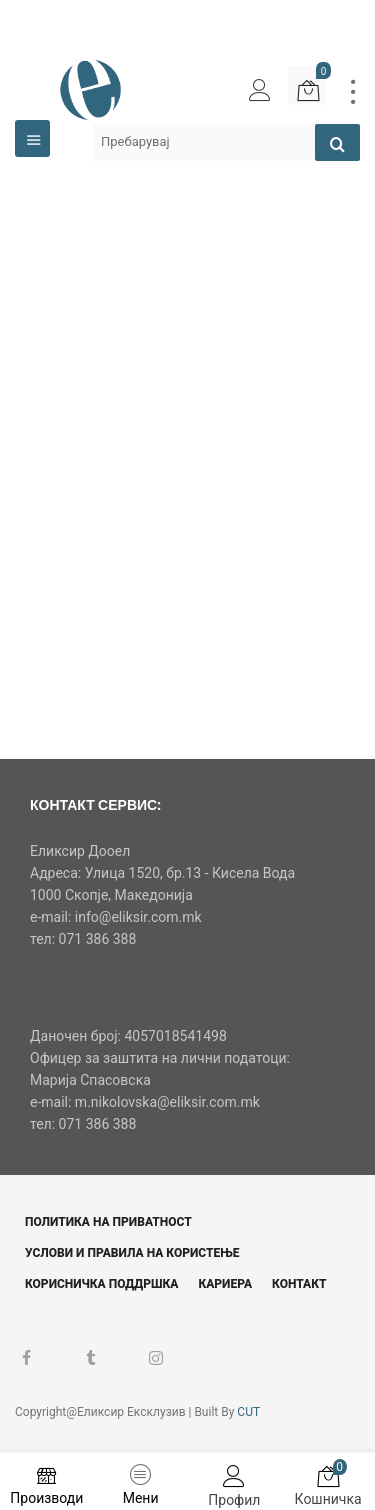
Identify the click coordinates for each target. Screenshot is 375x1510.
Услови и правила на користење (132, 1253)
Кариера (225, 1284)
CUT (248, 1412)
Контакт (299, 1284)
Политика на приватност (108, 1222)
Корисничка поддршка (101, 1284)
